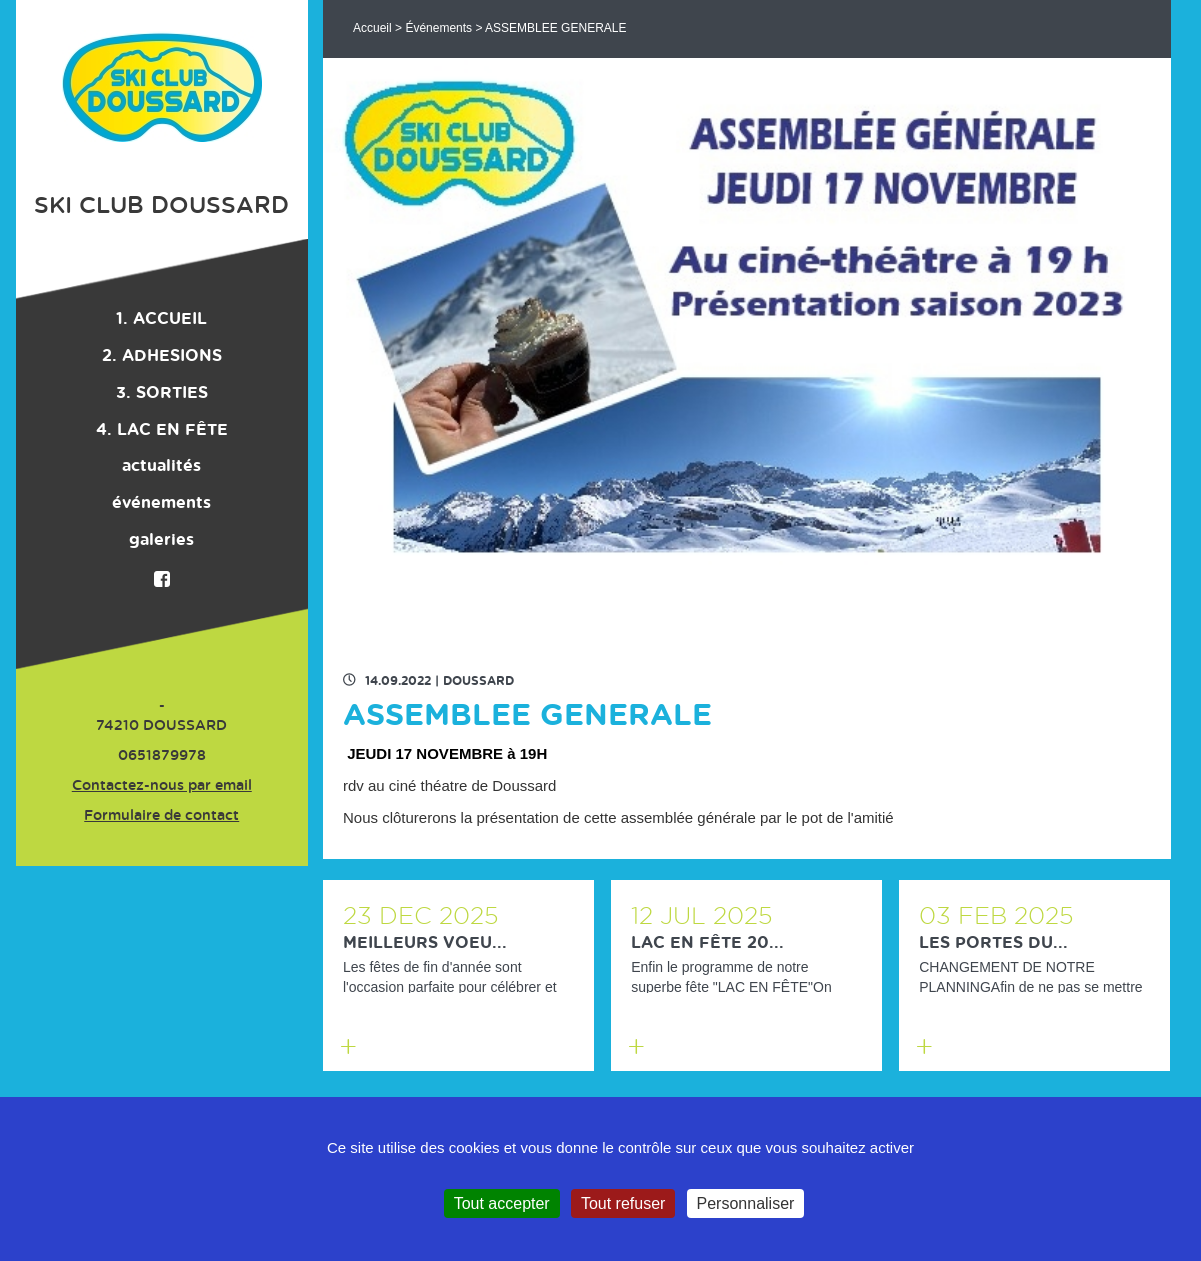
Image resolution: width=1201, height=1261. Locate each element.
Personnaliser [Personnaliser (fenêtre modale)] (746, 1203)
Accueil (372, 28)
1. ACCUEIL (161, 319)
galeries (161, 540)
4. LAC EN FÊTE (162, 430)
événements (161, 503)
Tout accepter (502, 1203)
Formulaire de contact (161, 816)
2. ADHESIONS (162, 356)
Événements (438, 28)
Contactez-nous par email (162, 786)
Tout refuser (623, 1203)
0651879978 (162, 756)
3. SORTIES (162, 393)
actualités (161, 466)
